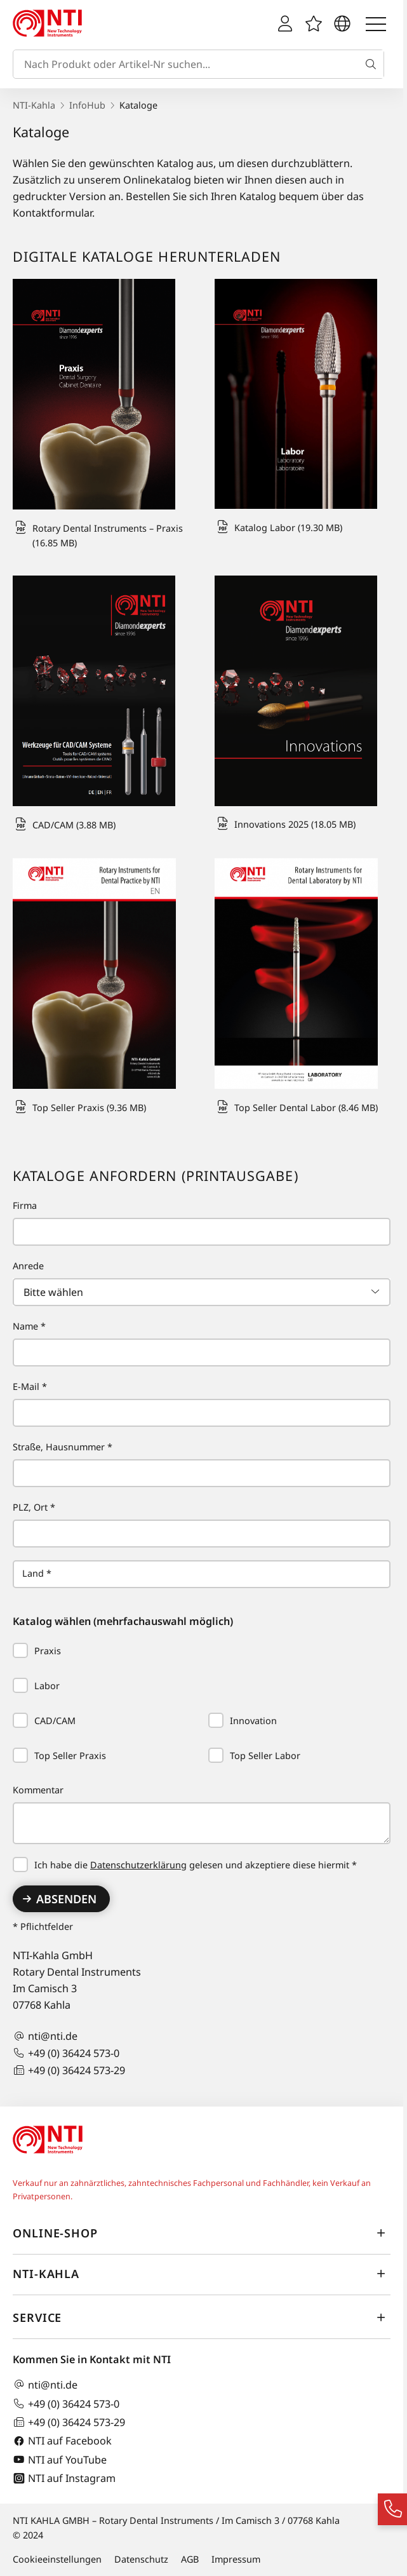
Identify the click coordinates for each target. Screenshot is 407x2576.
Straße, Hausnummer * (62, 1447)
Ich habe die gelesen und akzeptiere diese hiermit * (185, 1865)
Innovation (242, 1721)
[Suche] (373, 64)
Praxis (37, 1651)
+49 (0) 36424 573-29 (69, 2070)
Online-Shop (201, 2232)
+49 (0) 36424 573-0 (66, 2053)
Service (201, 2317)
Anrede (28, 1266)
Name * (29, 1326)
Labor (36, 1686)
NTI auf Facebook (62, 2441)
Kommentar (38, 1790)
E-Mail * (30, 1386)
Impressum (235, 2559)
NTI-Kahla (34, 105)
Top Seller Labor (254, 1755)
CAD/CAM (44, 1721)
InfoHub (87, 105)
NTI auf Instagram (64, 2478)
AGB (190, 2559)
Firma (25, 1205)
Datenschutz (141, 2559)
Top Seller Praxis (59, 1755)
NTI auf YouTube (60, 2459)
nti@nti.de (45, 2036)
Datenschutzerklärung (138, 1865)
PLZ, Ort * (34, 1507)
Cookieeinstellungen (57, 2559)
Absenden (66, 1898)
